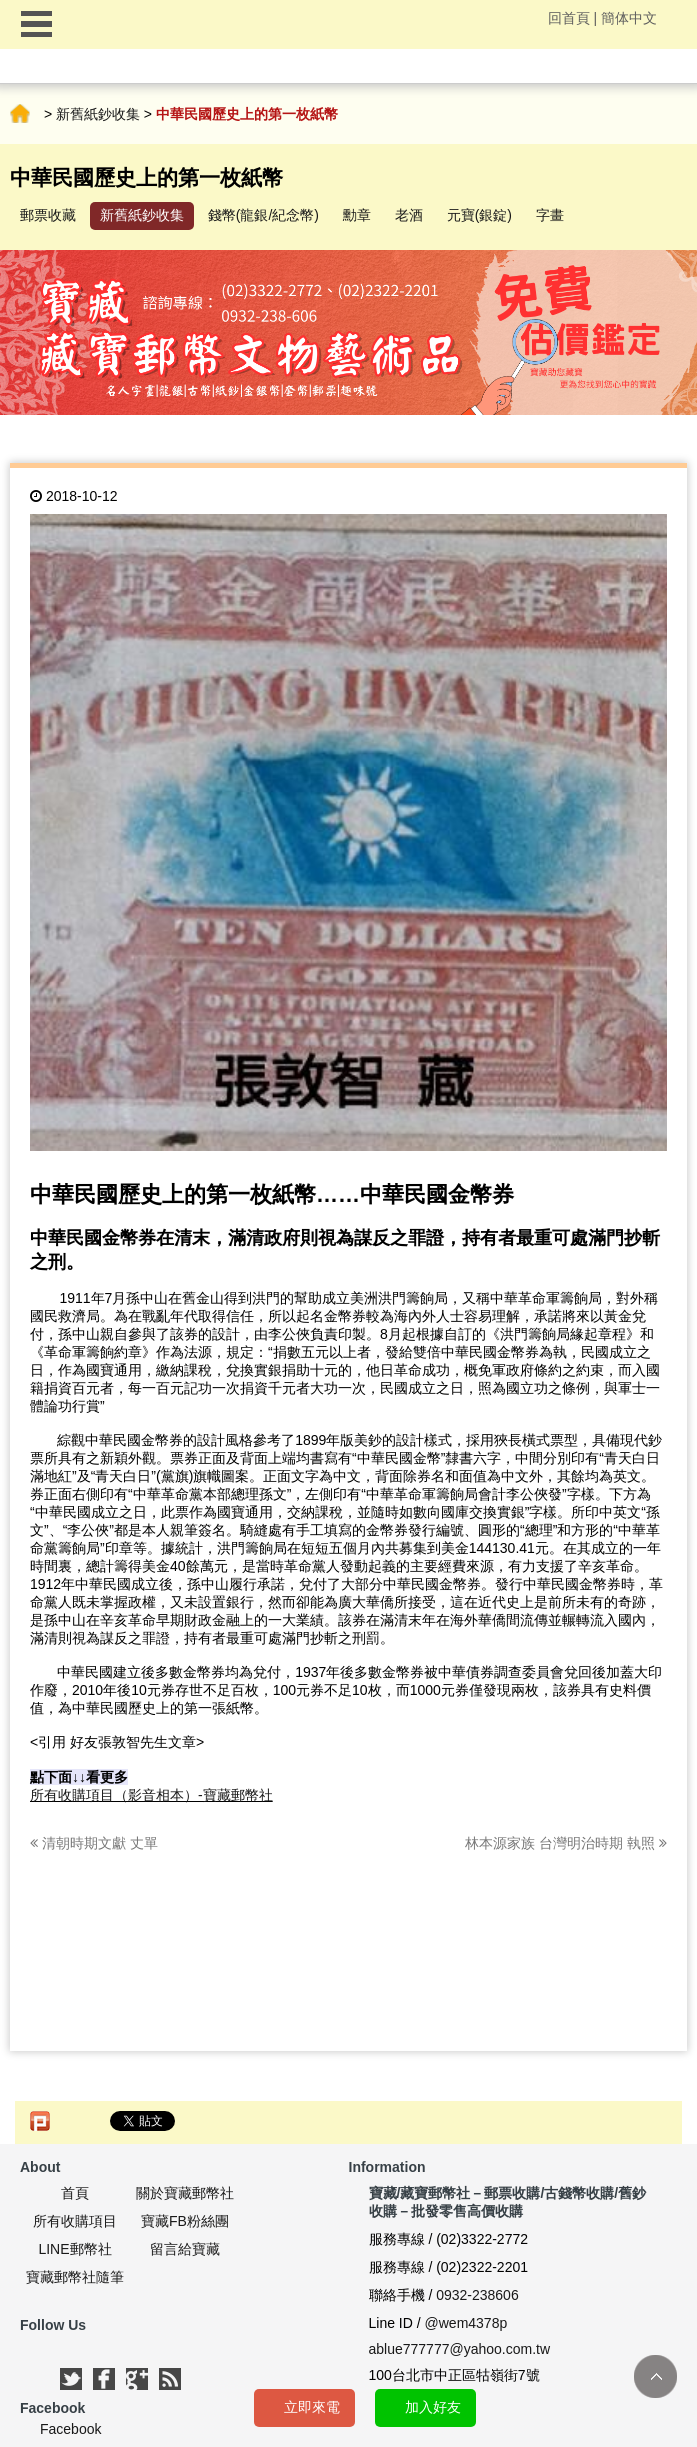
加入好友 (433, 2407)
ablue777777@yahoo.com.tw (460, 2349)
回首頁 (569, 18)
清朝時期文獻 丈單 (94, 1843)
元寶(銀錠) (479, 215)
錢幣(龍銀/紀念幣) (263, 215)
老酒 (409, 215)
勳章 (357, 215)
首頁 (20, 114)
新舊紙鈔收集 (98, 114)
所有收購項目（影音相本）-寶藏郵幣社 (151, 1795)
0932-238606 (477, 2295)
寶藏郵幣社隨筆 (75, 2277)
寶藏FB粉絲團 (185, 2221)
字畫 (550, 215)
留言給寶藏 (185, 2249)
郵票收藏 (48, 215)
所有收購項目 (75, 2221)
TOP (655, 2376)
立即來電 (312, 2407)
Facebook (70, 2429)
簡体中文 (629, 18)
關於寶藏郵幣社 (185, 2193)
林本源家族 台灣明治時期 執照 (566, 1843)
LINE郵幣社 (74, 2249)
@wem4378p (466, 2323)
